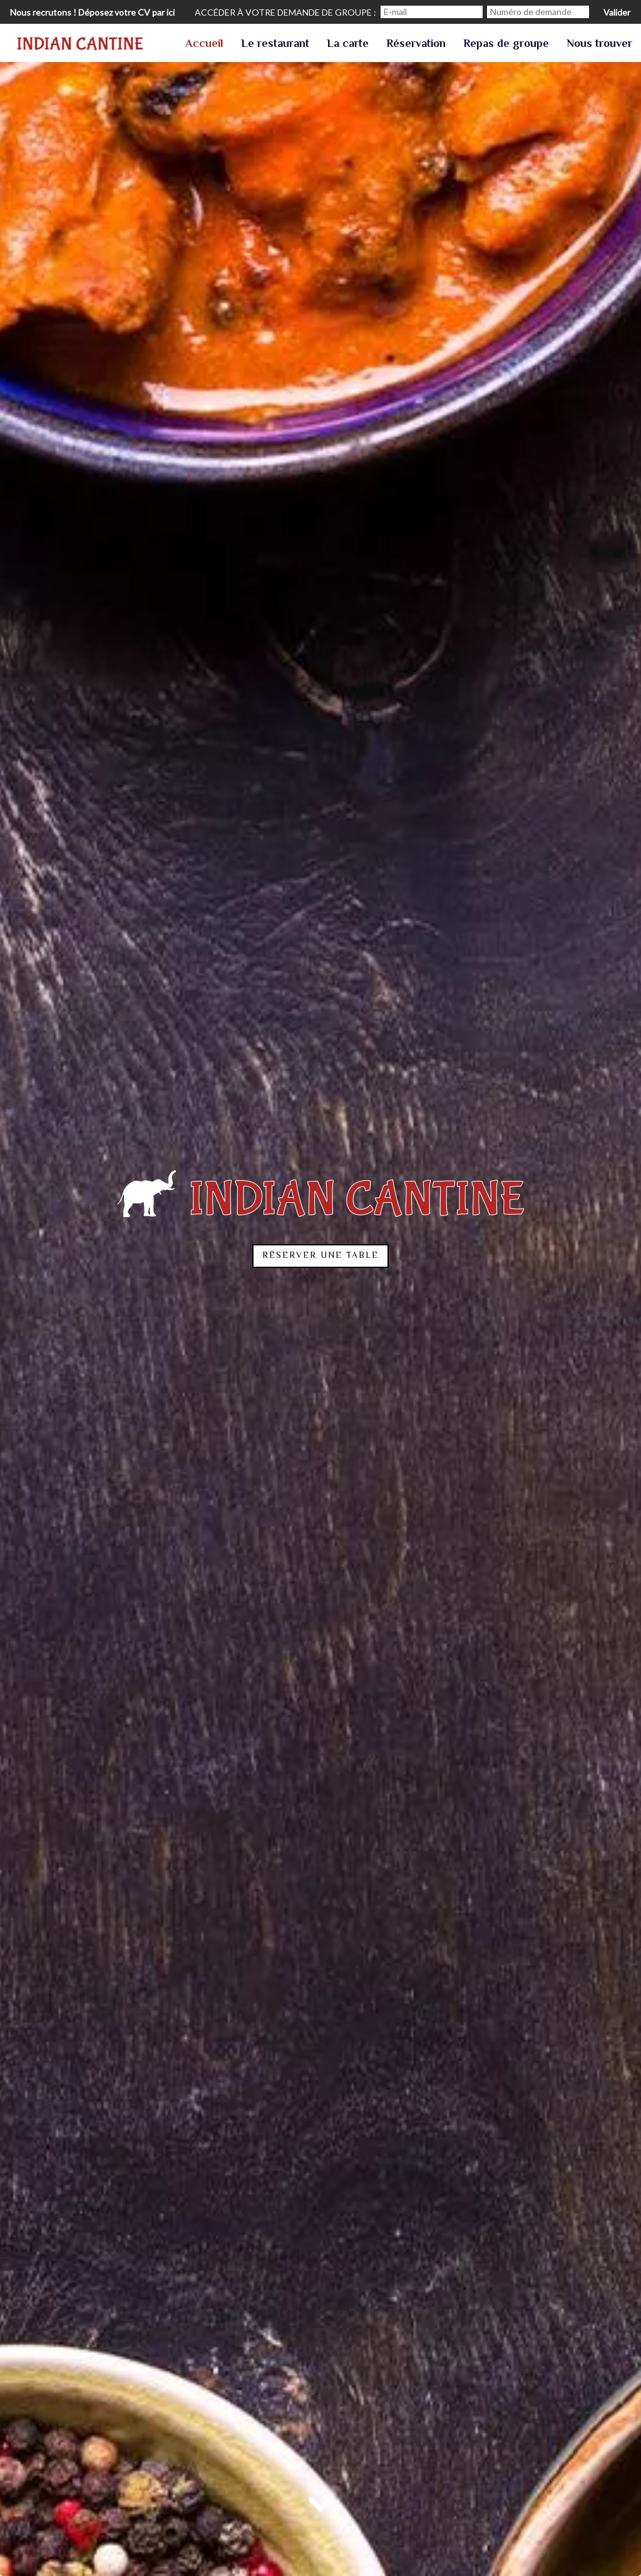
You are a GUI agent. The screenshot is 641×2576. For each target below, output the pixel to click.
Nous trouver (599, 44)
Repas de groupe (506, 44)
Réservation (416, 44)
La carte (348, 44)
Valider (616, 12)
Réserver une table (320, 1256)
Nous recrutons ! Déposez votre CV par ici (92, 12)
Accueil (204, 44)
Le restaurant (275, 44)
